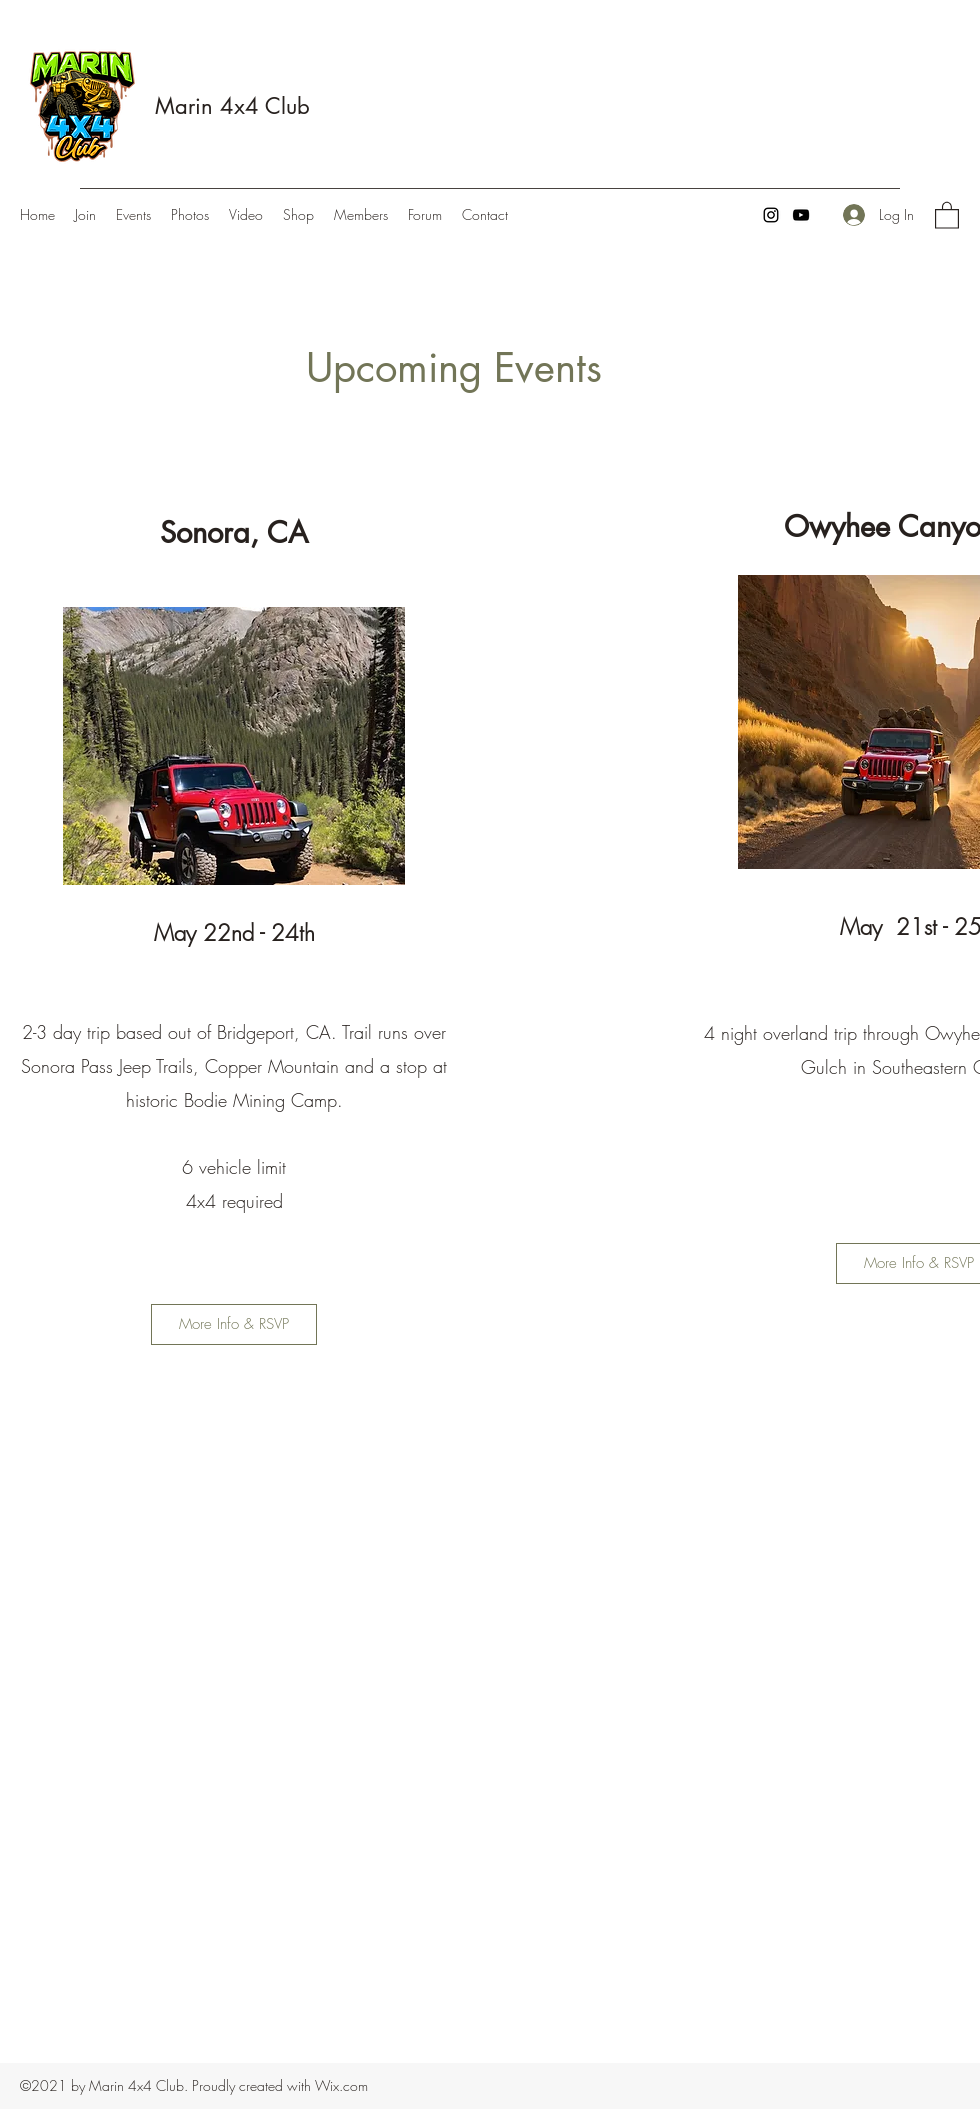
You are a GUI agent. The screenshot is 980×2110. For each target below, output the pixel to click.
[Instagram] (771, 215)
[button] (947, 214)
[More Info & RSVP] (234, 1324)
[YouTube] (801, 215)
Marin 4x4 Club (232, 106)
